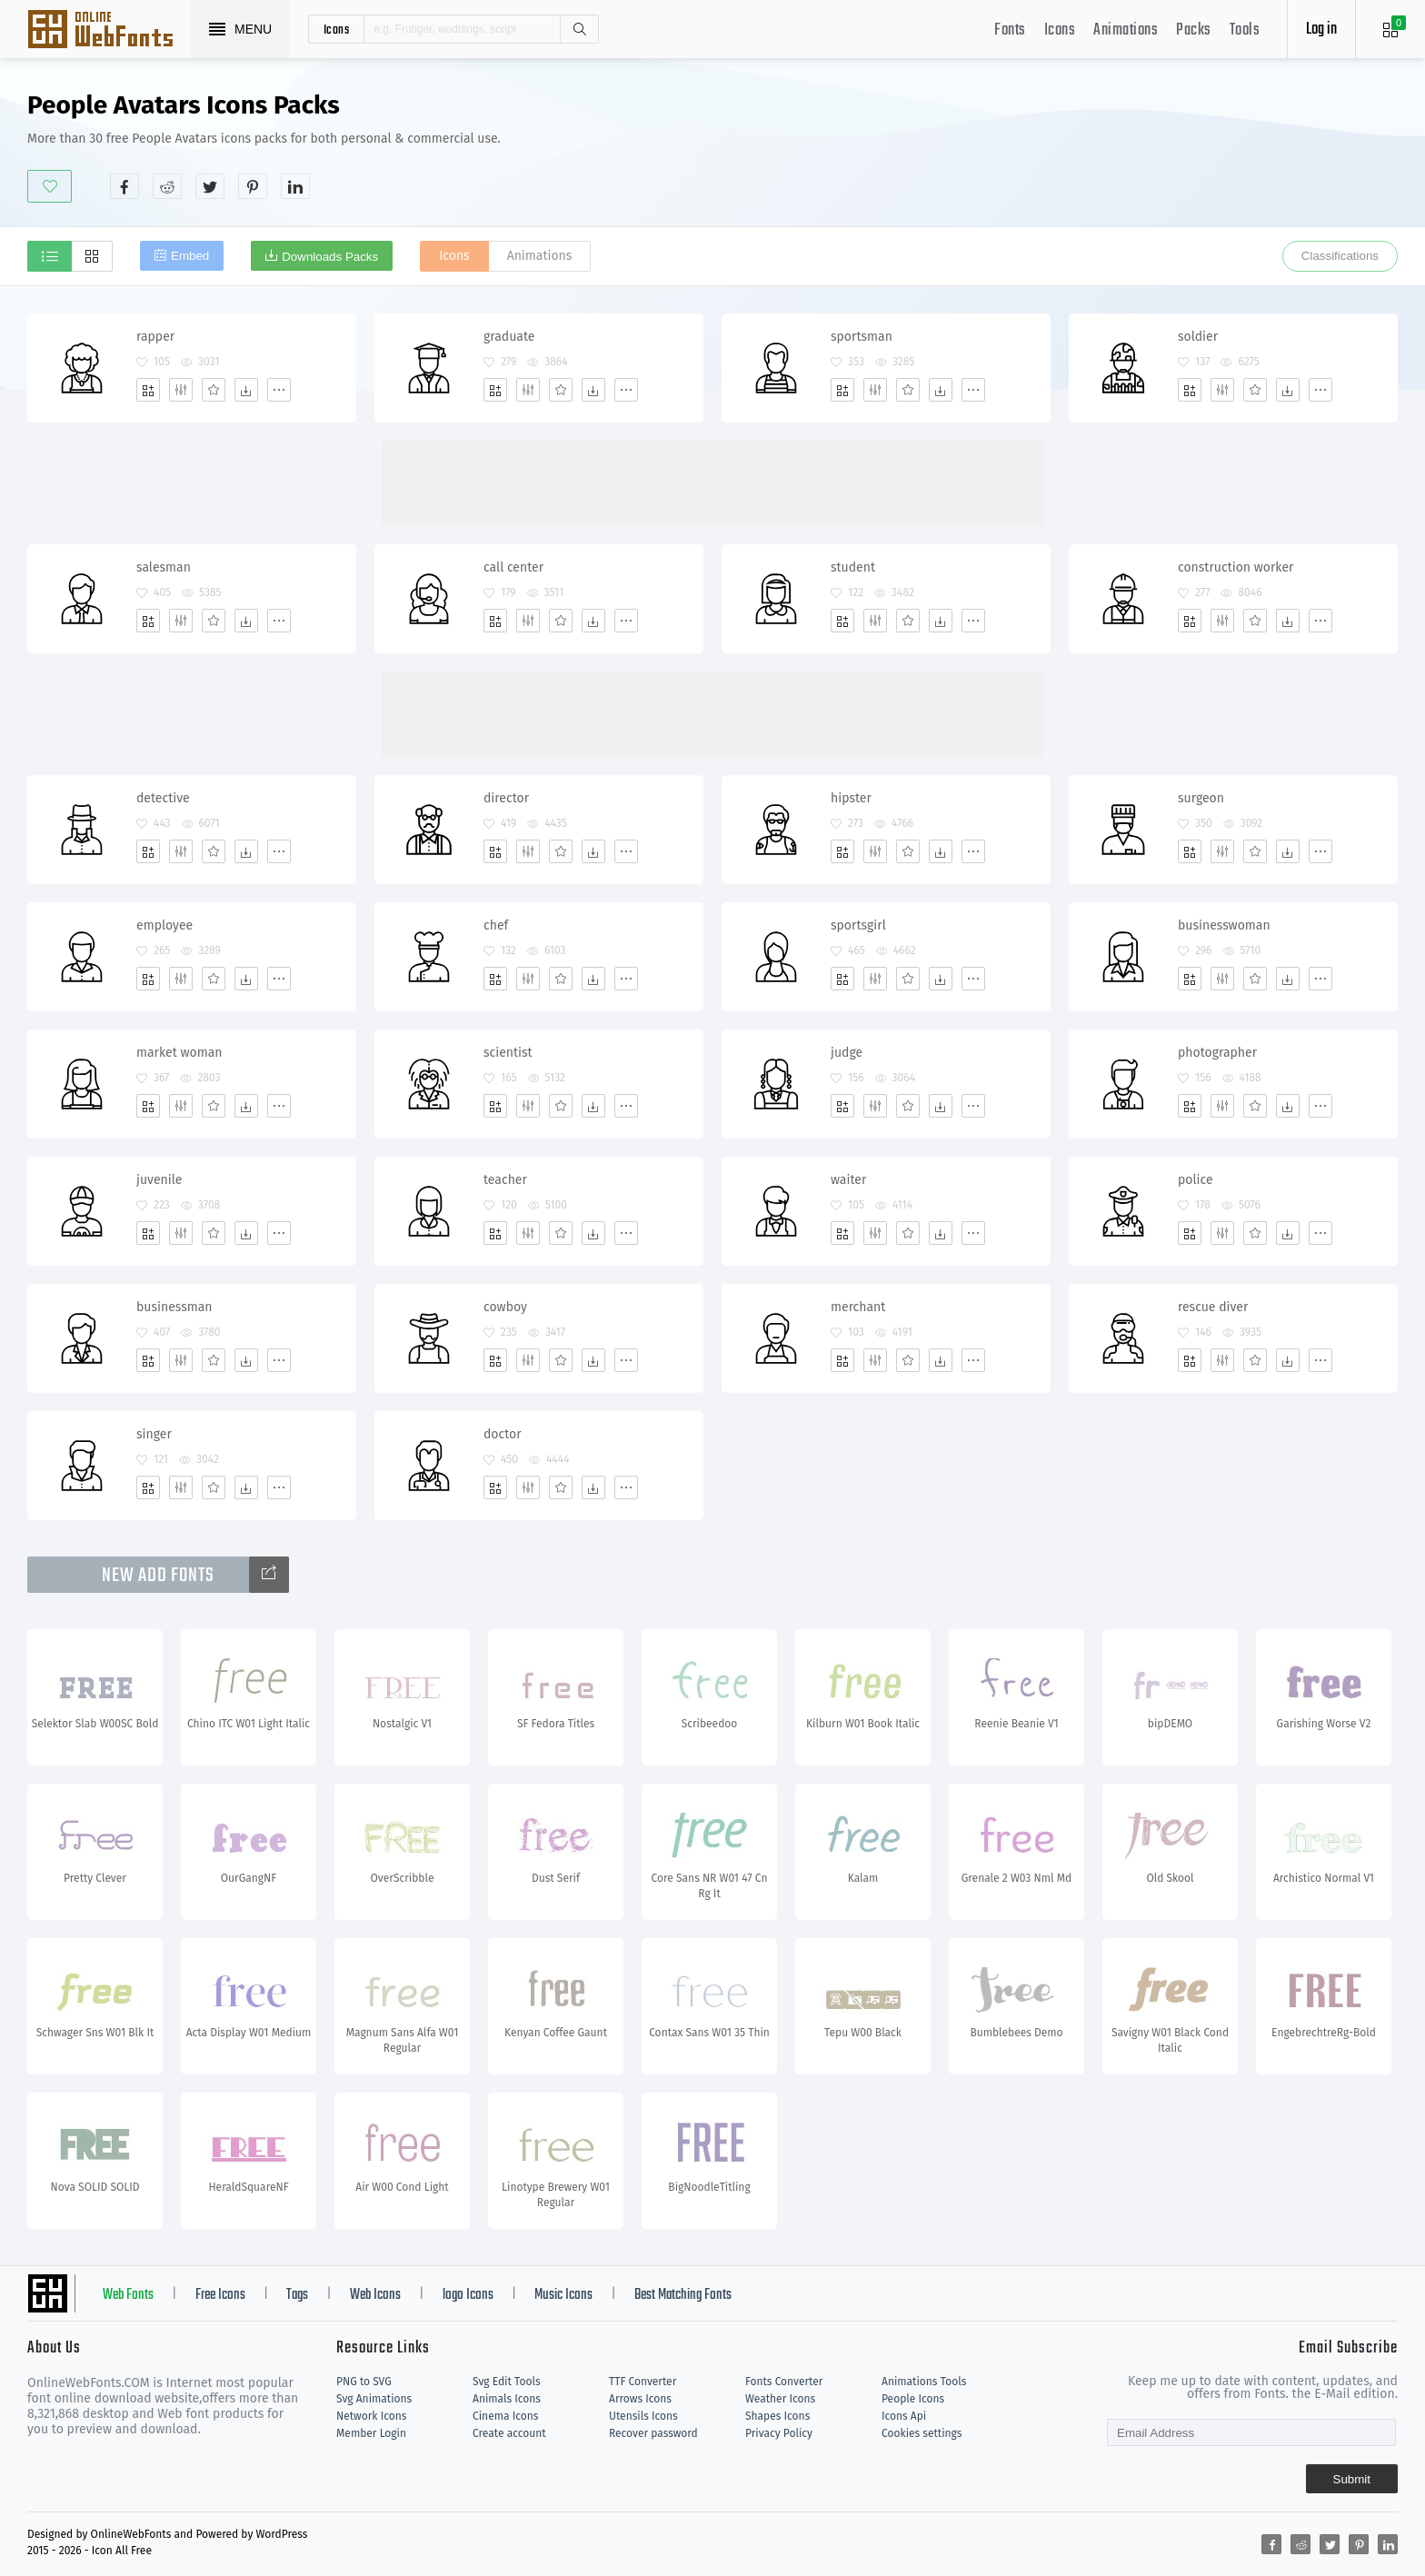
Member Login (371, 2433)
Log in (1321, 29)
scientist (508, 1052)
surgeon (1201, 798)
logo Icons (468, 2295)
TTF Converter (642, 2381)
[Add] (148, 390)
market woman (179, 1052)
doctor (502, 1434)
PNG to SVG (364, 2381)
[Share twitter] (209, 186)
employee (164, 925)
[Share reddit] (167, 186)
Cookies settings (922, 2433)
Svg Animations (374, 2398)
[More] (279, 390)
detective (163, 798)
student (853, 567)
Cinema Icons (505, 2416)
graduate (508, 336)
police (1195, 1180)
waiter (848, 1180)
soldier (1198, 336)
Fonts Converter (783, 2381)
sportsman (861, 336)
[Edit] (181, 390)
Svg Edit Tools (507, 2381)
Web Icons (375, 2295)
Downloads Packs (330, 257)
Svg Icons (109, 31)
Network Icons (371, 2416)
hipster (851, 798)
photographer (1217, 1052)
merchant (858, 1307)
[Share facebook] (124, 186)
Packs (1193, 30)
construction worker (1235, 567)
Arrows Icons (640, 2398)
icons (337, 29)
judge (846, 1052)
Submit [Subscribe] (1351, 2479)
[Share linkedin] (295, 186)
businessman (174, 1307)
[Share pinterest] (252, 186)
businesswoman (1224, 925)
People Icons (913, 2398)
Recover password (653, 2433)
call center (513, 567)
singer (154, 1434)
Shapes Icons (777, 2416)
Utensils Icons (643, 2416)
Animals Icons (507, 2398)
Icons (1060, 30)
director (506, 798)
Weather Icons (780, 2398)
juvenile (159, 1180)
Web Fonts (128, 2295)
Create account (509, 2433)
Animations (1125, 30)
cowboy (505, 1307)
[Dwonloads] (246, 390)
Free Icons (220, 2295)
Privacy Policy (778, 2433)
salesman (163, 567)
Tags (297, 2295)
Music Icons (563, 2295)
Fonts (1010, 30)
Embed (190, 256)
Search (579, 29)
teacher (505, 1180)
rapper (155, 336)
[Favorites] (213, 390)
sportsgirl (858, 925)
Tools (1245, 30)
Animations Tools (924, 2381)
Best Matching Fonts (683, 2295)
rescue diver (1213, 1307)
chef (495, 925)
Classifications (1340, 256)
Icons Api (904, 2416)
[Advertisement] (1067, 144)
